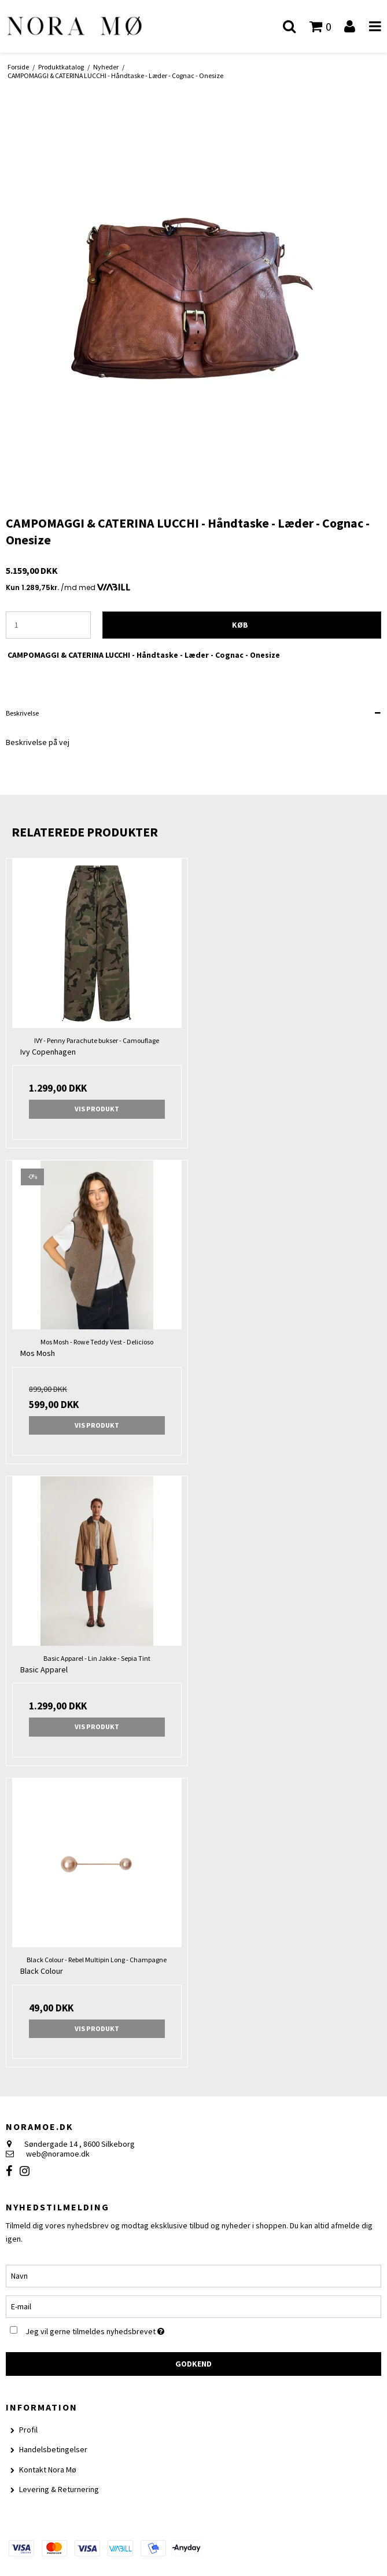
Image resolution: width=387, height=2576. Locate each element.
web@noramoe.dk (58, 2153)
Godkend (193, 2363)
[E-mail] (193, 2306)
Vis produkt (97, 1108)
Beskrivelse (22, 713)
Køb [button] (240, 625)
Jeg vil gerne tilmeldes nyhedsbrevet (123, 2329)
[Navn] (193, 2275)
